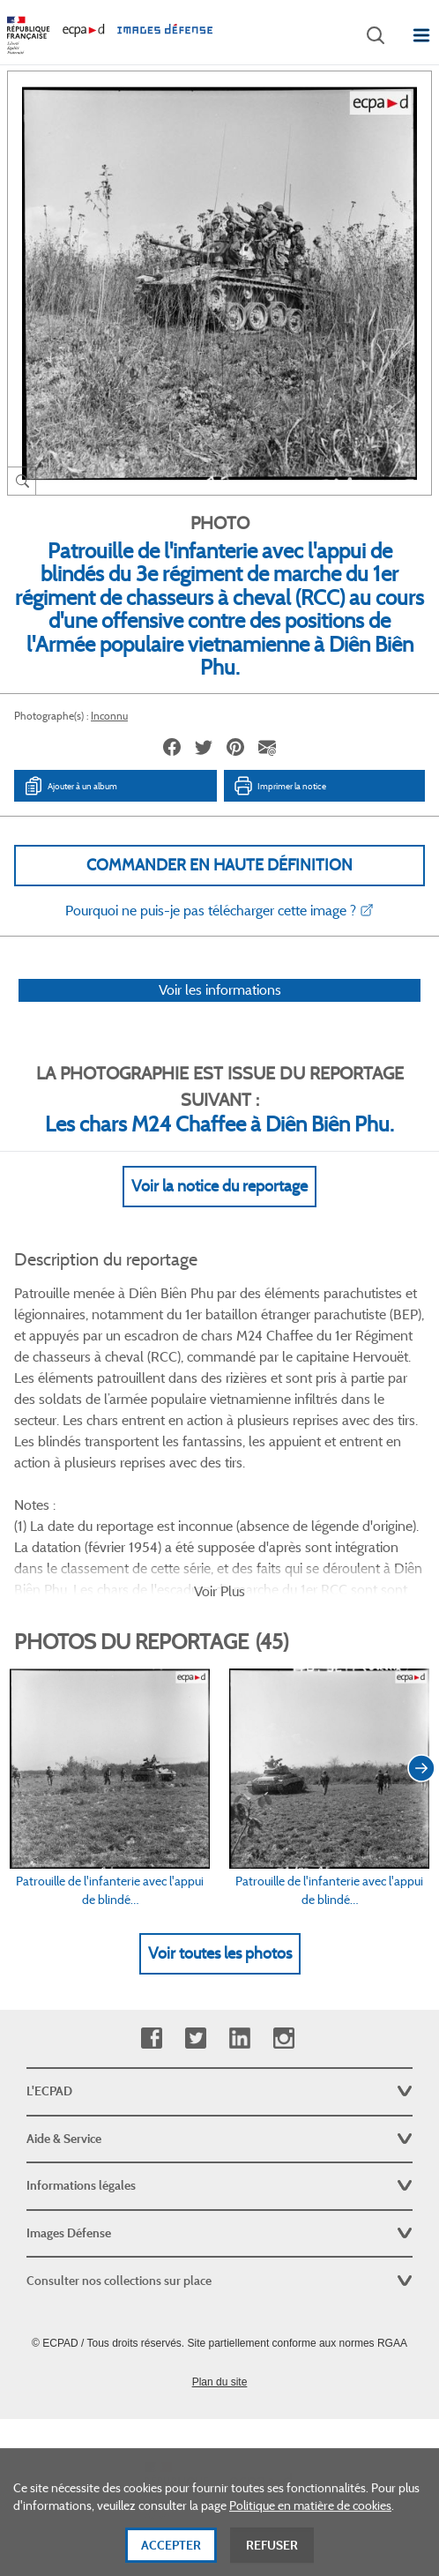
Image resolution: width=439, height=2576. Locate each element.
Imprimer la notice (279, 785)
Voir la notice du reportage (219, 1186)
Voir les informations (220, 990)
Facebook (151, 2038)
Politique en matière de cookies (310, 2538)
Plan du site (220, 2382)
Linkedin (239, 2038)
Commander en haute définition (219, 865)
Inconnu (109, 715)
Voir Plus (219, 1591)
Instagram (283, 2038)
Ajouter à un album (70, 785)
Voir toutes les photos (220, 1953)
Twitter (195, 2038)
